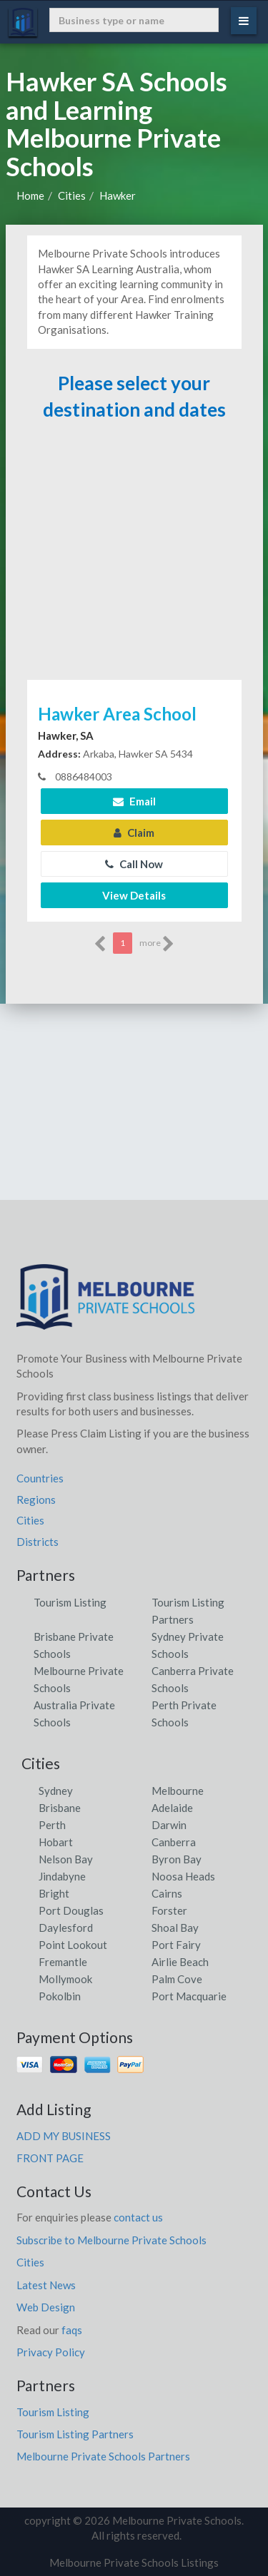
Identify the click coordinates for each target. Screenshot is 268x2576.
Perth (52, 1824)
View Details (134, 895)
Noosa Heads (183, 1876)
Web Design (45, 2307)
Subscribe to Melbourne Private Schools (111, 2240)
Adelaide (172, 1807)
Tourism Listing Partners (75, 2434)
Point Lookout (73, 1944)
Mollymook (65, 1978)
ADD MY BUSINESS (63, 2135)
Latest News (46, 2285)
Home (30, 195)
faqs (71, 2329)
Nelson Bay (66, 1859)
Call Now (134, 863)
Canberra (174, 1842)
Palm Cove (177, 1978)
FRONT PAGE (50, 2158)
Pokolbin (60, 1996)
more (156, 943)
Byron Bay (177, 1859)
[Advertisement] (134, 556)
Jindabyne (62, 1876)
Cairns (167, 1893)
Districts (37, 1541)
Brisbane (60, 1807)
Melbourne (178, 1790)
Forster (169, 1910)
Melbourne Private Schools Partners (103, 2456)
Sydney (56, 1790)
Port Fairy (176, 1944)
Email (134, 801)
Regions (36, 1499)
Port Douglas (71, 1910)
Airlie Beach (180, 1961)
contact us (138, 2217)
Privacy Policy (50, 2352)
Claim (134, 832)
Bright (54, 1893)
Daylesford (66, 1927)
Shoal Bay (175, 1927)
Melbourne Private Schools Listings (134, 2562)
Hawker (117, 195)
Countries (40, 1478)
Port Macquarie (189, 1996)
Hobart (56, 1842)
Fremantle (63, 1961)
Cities (72, 195)
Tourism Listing (70, 1602)
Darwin (169, 1824)
